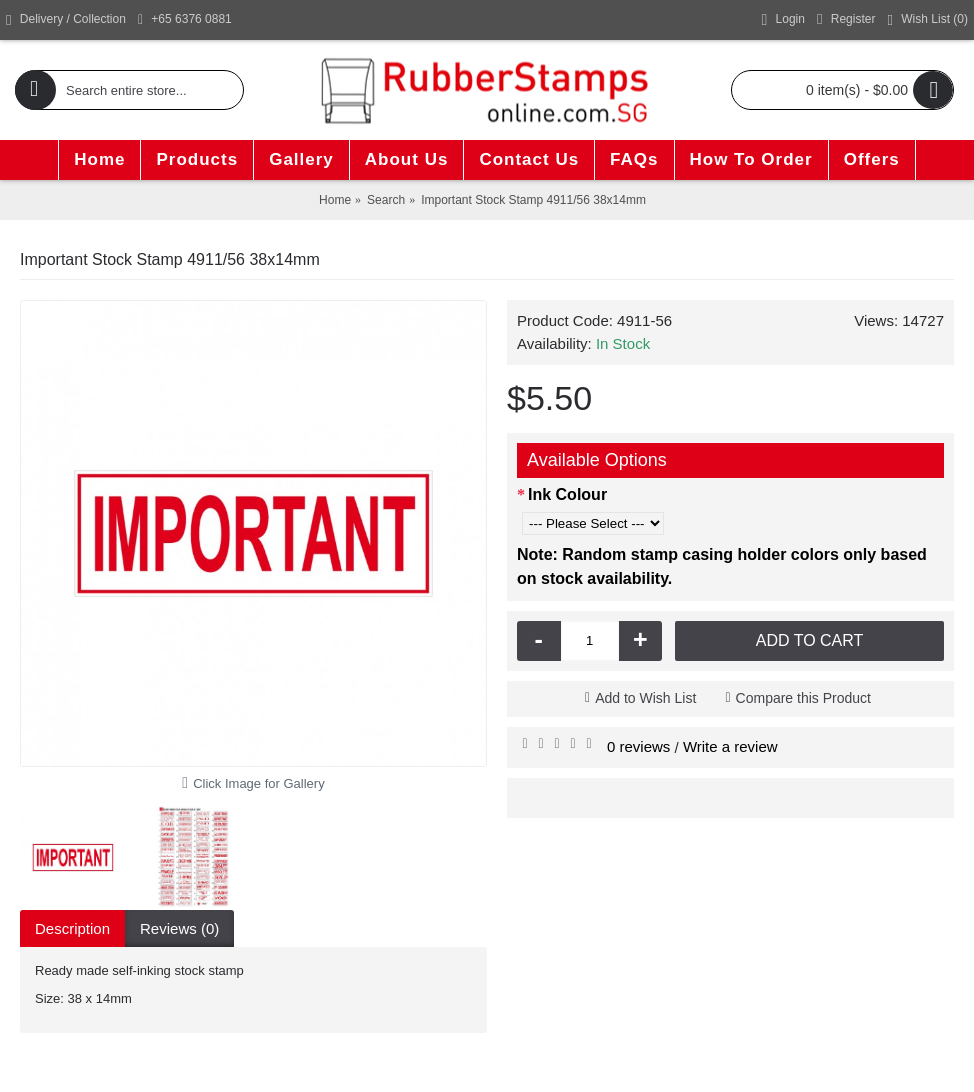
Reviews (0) (179, 928)
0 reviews (638, 746)
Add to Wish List (645, 698)
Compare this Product (803, 698)
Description (72, 928)
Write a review (730, 746)
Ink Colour (567, 494)
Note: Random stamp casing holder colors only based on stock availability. (722, 566)
